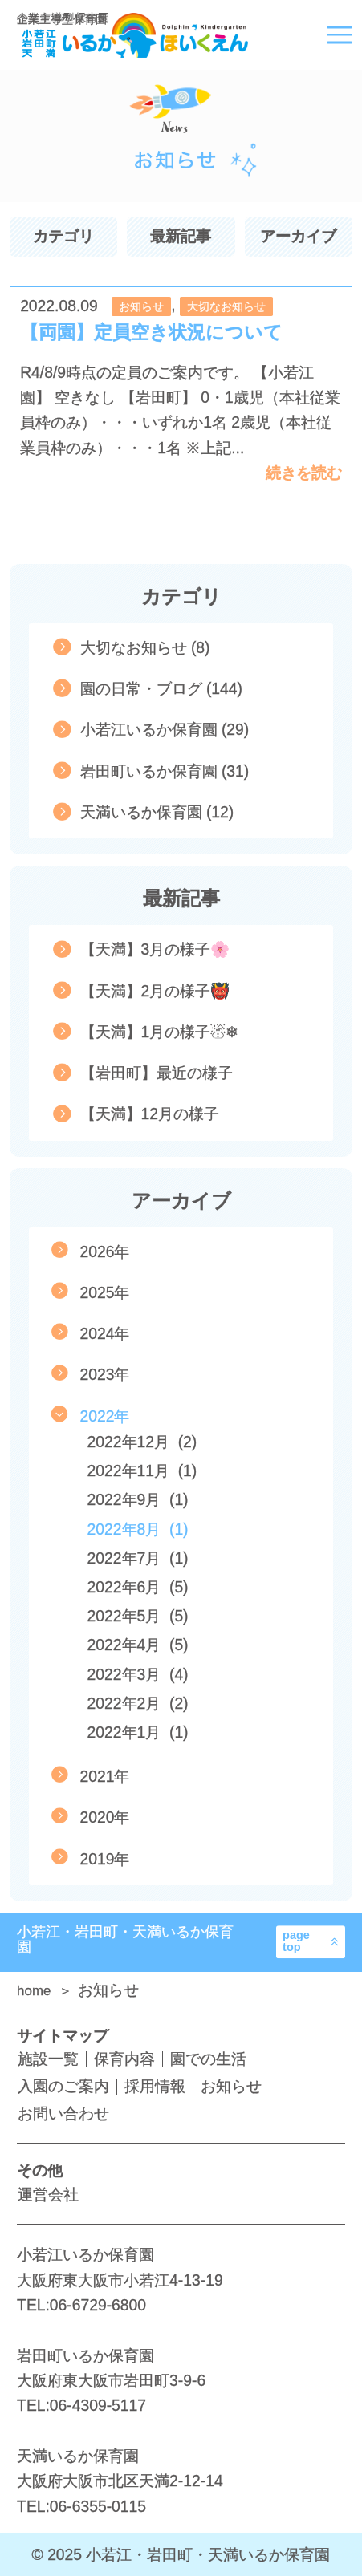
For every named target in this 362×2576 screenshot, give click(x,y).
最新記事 (180, 236)
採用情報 (154, 2086)
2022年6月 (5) (138, 1587)
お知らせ (141, 306)
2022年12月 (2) (142, 1442)
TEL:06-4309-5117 (81, 2405)
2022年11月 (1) (142, 1470)
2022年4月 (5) (138, 1645)
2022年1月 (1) (138, 1732)
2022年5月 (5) (138, 1616)
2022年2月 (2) (138, 1703)
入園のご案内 (63, 2086)
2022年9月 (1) (138, 1499)
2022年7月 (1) (138, 1558)
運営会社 (48, 2194)
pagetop (296, 1941)
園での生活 (208, 2059)
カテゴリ (63, 236)
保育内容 (124, 2059)
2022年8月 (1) (138, 1529)
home (36, 1990)
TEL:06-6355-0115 (81, 2506)
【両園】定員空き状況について (151, 332)
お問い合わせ (63, 2113)
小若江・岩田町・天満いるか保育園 (125, 1939)
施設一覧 (48, 2059)
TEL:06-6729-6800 (81, 2305)
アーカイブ (298, 236)
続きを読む (304, 472)
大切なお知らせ (226, 306)
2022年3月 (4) (138, 1674)
